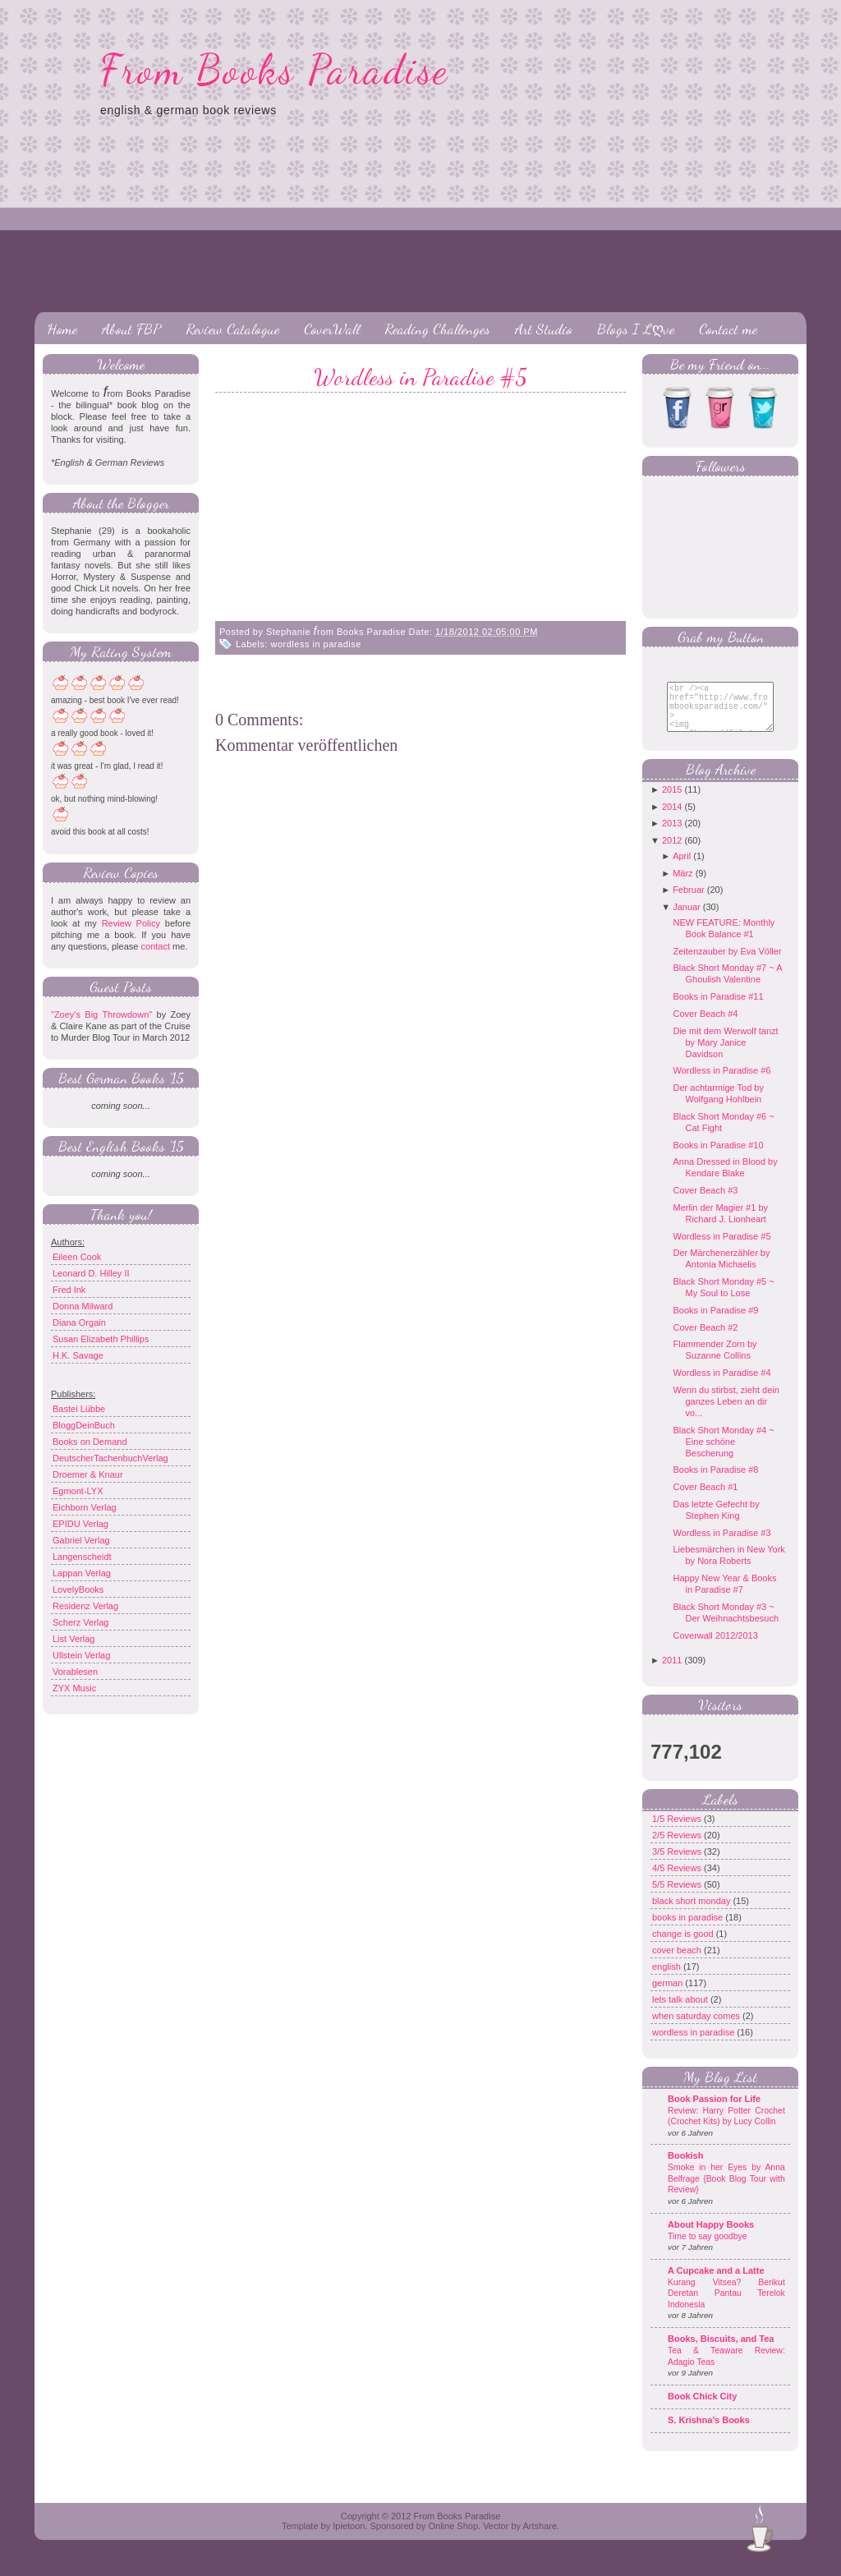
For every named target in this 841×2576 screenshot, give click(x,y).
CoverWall (332, 329)
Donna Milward (83, 1306)
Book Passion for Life (714, 2111)
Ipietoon (349, 2538)
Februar (689, 902)
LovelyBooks (78, 1589)
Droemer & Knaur (88, 1474)
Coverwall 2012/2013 (715, 1648)
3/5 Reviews (678, 1864)
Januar (687, 919)
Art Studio (543, 329)
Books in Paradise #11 (718, 1009)
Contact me (728, 329)
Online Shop (453, 2538)
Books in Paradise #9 (715, 1322)
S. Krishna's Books (709, 2432)
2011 (672, 1672)
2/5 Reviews (678, 1847)
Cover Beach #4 (705, 1026)
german (668, 1995)
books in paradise (688, 1929)
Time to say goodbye (707, 2248)
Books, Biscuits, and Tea (721, 2351)
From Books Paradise (274, 69)
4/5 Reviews (678, 1880)
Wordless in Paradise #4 (721, 1385)
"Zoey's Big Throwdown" (101, 1014)
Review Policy (131, 923)
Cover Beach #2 (705, 1340)
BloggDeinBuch (84, 1425)
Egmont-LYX (78, 1491)
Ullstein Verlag (81, 1655)
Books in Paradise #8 (715, 1482)
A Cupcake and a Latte (716, 2283)
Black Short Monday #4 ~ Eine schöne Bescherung (723, 1454)
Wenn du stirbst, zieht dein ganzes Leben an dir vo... (726, 1413)
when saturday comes (697, 2028)
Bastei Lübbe (79, 1409)
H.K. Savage (78, 1355)
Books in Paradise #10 (718, 1157)
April (682, 868)
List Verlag (73, 1639)
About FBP (131, 329)
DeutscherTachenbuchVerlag (110, 1458)
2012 (672, 853)
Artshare (539, 2538)
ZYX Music (74, 1688)
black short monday (692, 1913)
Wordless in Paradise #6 (721, 1083)
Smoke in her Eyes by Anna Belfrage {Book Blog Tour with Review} (726, 2190)
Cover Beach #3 (705, 1203)
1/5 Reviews (678, 1831)
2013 (672, 835)
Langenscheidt (82, 1557)
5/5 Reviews (678, 1897)
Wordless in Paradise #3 (721, 1545)
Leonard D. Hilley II (91, 1273)
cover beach (678, 1962)
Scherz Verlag (80, 1622)
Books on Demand (90, 1442)
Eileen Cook (77, 1257)
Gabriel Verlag (81, 1540)
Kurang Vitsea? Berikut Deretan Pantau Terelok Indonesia (726, 2305)
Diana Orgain (79, 1322)
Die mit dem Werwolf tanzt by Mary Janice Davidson (725, 1054)
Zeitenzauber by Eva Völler (727, 963)
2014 (672, 819)
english (667, 1979)
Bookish (685, 2168)
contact (154, 946)
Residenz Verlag (85, 1606)
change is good (684, 1946)
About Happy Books (711, 2237)
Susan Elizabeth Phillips (101, 1339)
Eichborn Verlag (85, 1507)
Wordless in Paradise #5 (420, 377)
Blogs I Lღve (635, 329)
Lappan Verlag (82, 1573)
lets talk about (681, 2012)
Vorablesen (75, 1672)
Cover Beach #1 (705, 1499)
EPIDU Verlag (80, 1524)
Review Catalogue (232, 329)
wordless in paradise (316, 644)
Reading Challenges (437, 329)
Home (62, 329)
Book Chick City (702, 2408)
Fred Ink (69, 1290)
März (682, 885)
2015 (672, 802)
